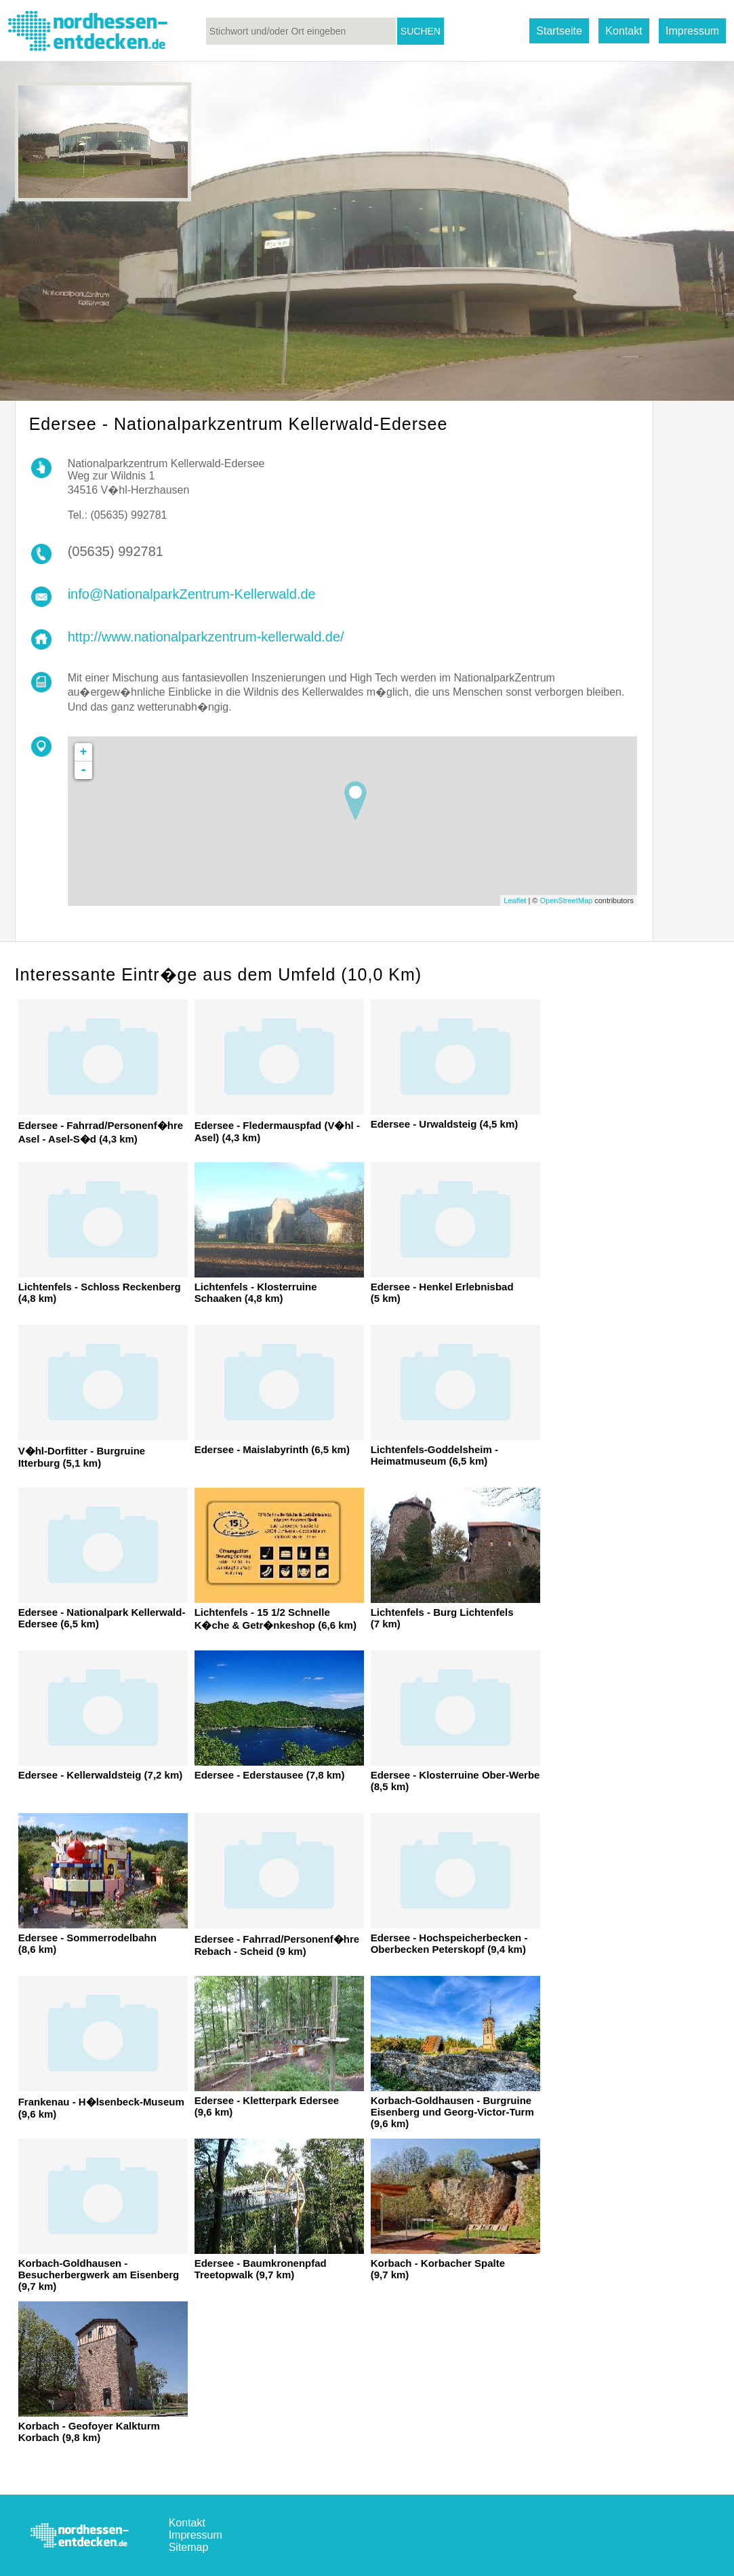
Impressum (692, 31)
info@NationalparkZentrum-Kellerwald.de (192, 594)
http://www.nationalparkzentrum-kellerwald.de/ (206, 636)
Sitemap (189, 2547)
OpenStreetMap (565, 900)
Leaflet (515, 900)
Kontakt (623, 31)
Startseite (559, 31)
